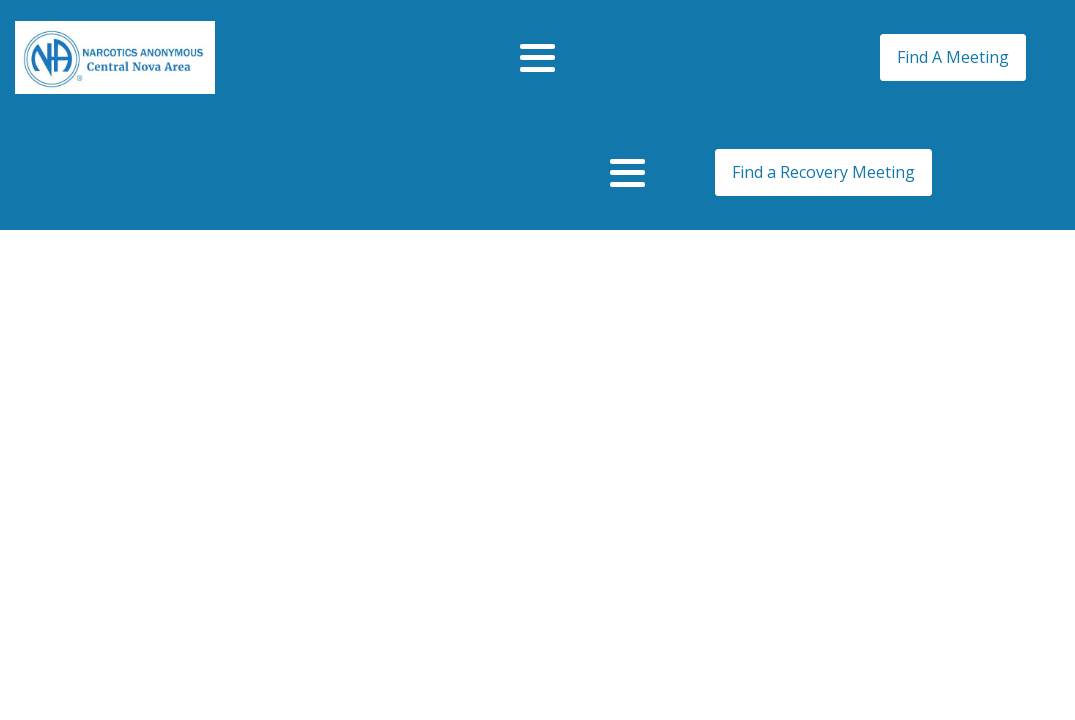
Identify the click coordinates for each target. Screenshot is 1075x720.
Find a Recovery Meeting (823, 172)
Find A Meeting (953, 57)
